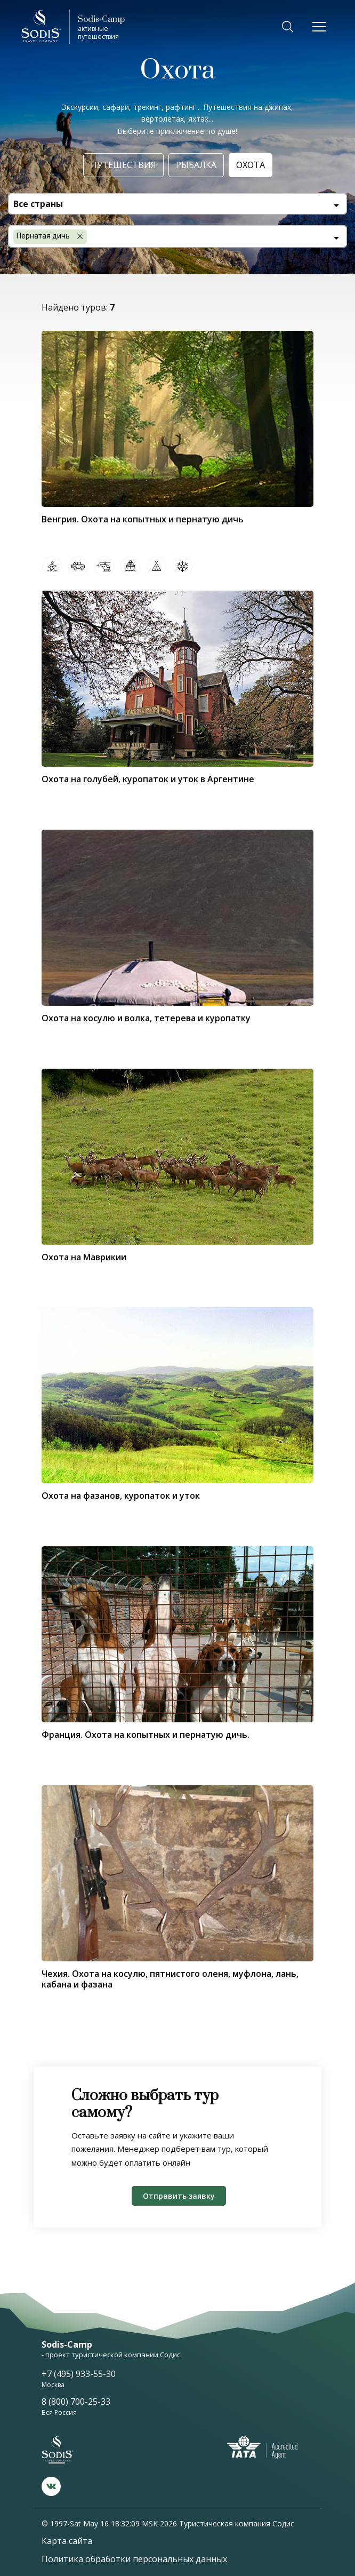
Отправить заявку (179, 2196)
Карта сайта (67, 2541)
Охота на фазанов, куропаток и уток (121, 1495)
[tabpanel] (177, 1395)
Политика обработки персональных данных (134, 2559)
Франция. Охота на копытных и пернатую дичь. (145, 1734)
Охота (250, 165)
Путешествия (123, 165)
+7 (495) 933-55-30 (79, 2374)
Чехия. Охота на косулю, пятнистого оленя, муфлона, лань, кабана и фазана (170, 1979)
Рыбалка (196, 165)
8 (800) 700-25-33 (76, 2401)
